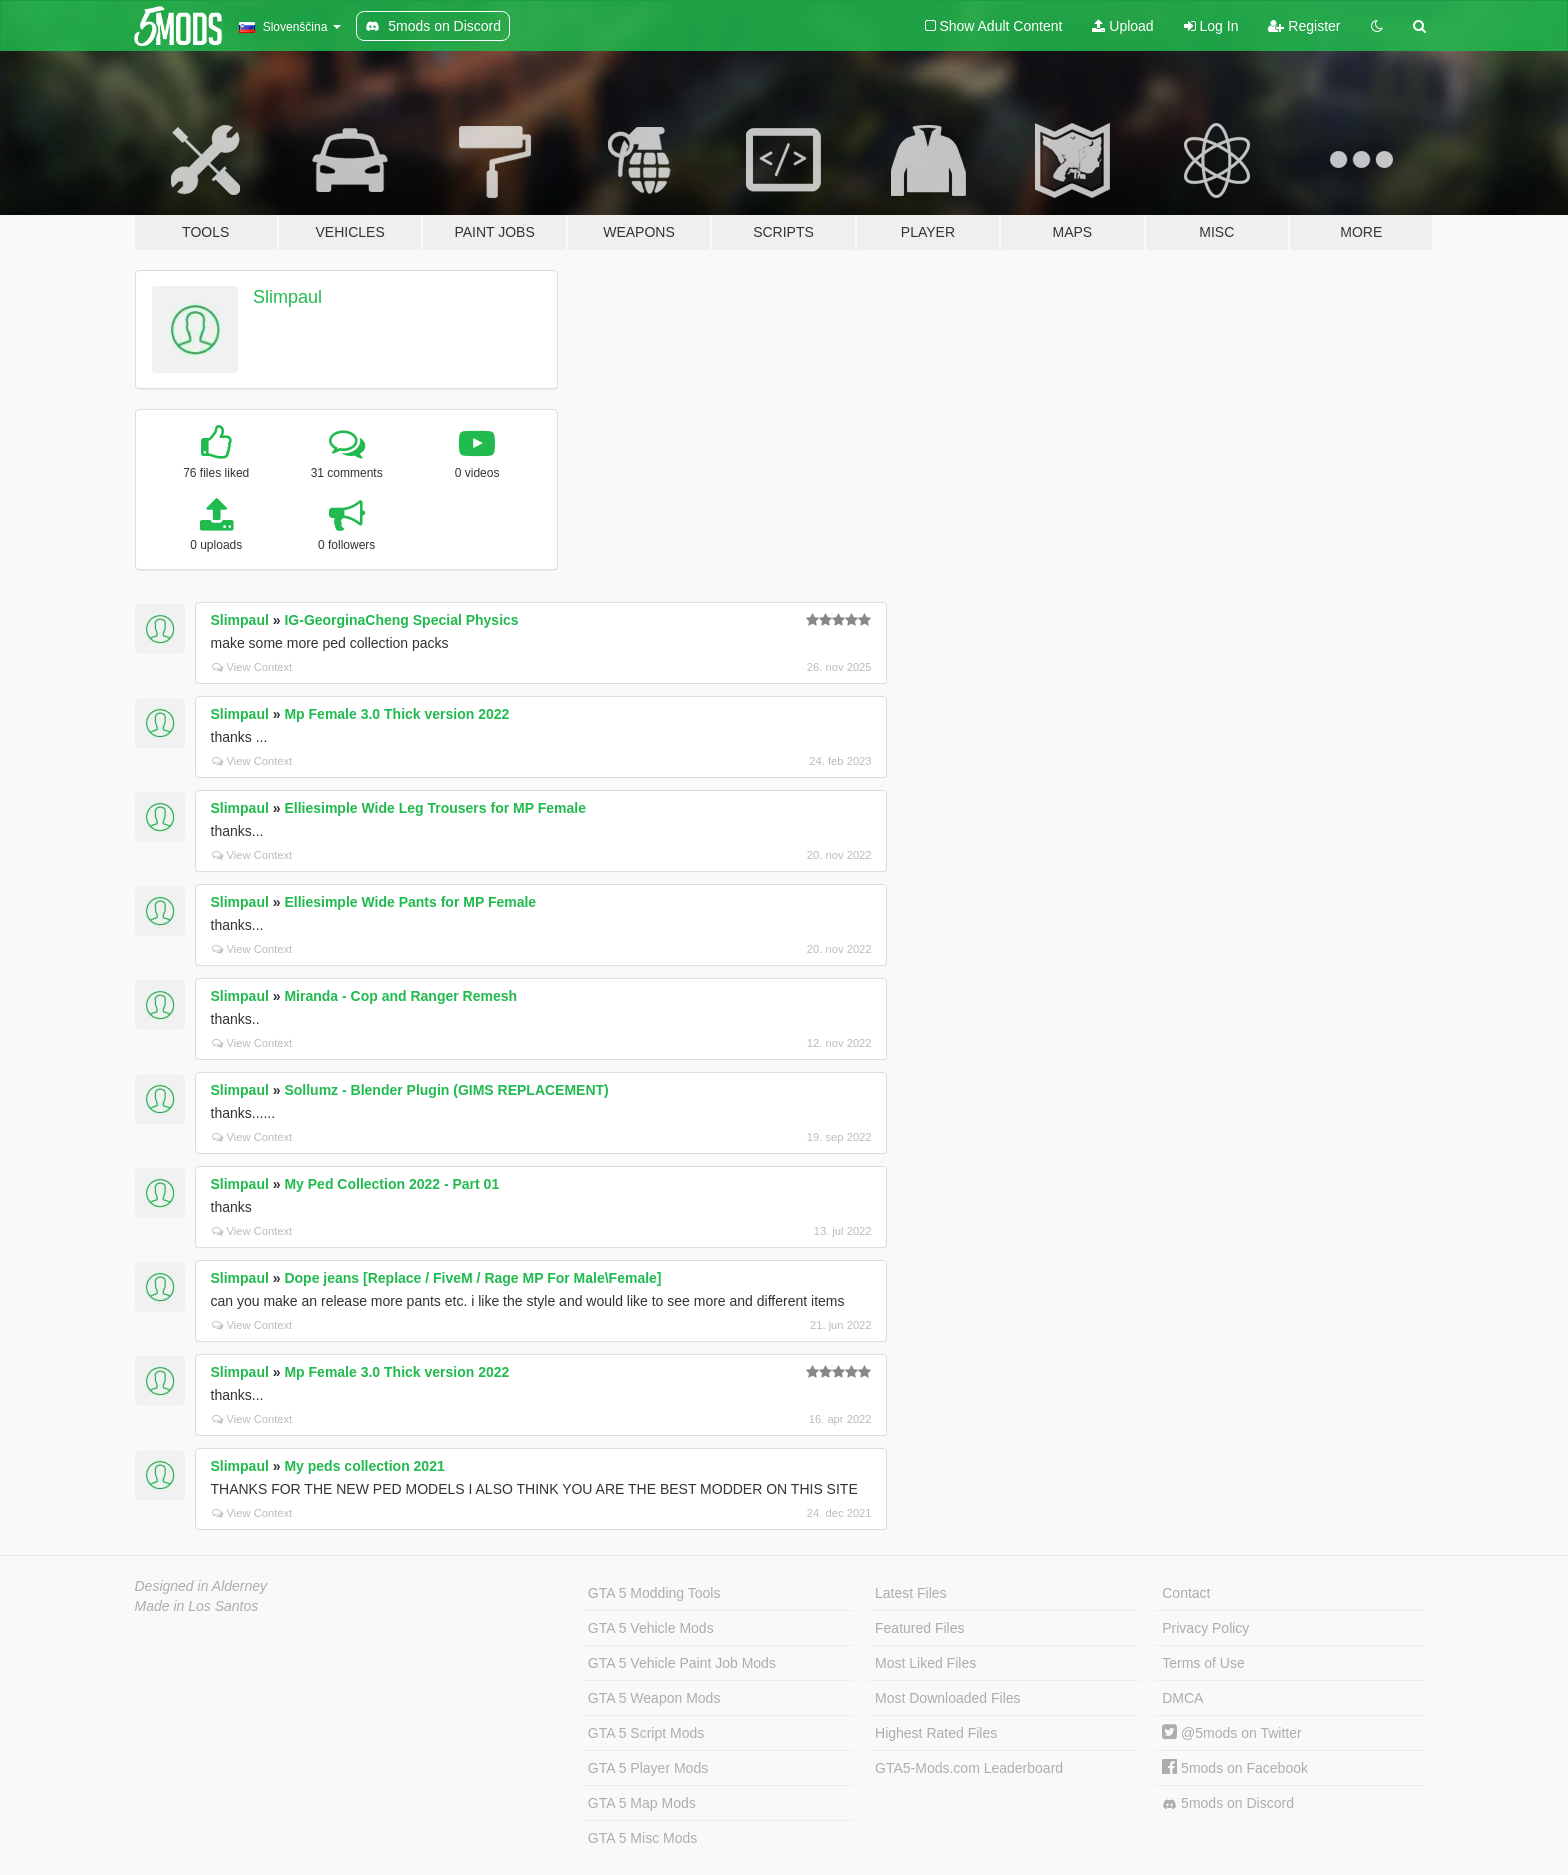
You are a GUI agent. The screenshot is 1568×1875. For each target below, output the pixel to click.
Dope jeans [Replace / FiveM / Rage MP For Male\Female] (472, 1278)
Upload (1122, 26)
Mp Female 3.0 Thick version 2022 (396, 714)
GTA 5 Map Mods (642, 1803)
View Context (252, 667)
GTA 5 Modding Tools (654, 1593)
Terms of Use (1203, 1663)
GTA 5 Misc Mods (642, 1838)
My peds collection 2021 (364, 1466)
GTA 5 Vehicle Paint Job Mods (682, 1663)
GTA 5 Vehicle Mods (651, 1628)
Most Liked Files (925, 1663)
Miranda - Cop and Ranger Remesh (400, 996)
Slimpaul (287, 297)
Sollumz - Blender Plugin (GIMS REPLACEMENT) (446, 1090)
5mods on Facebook (1235, 1768)
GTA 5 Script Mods (646, 1733)
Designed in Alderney (201, 1586)
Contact (1186, 1593)
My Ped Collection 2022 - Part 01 (391, 1184)
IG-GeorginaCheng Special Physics (401, 620)
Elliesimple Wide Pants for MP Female (410, 902)
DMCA (1182, 1698)
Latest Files (911, 1593)
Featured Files (919, 1628)
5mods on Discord (1228, 1803)
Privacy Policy (1205, 1628)
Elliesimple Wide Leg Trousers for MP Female (435, 808)
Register (1304, 26)
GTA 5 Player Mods (648, 1768)
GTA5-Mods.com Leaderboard (969, 1768)
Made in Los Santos (197, 1606)
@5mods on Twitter (1231, 1733)
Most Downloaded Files (948, 1698)
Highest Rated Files (936, 1733)
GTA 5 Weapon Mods (654, 1698)
